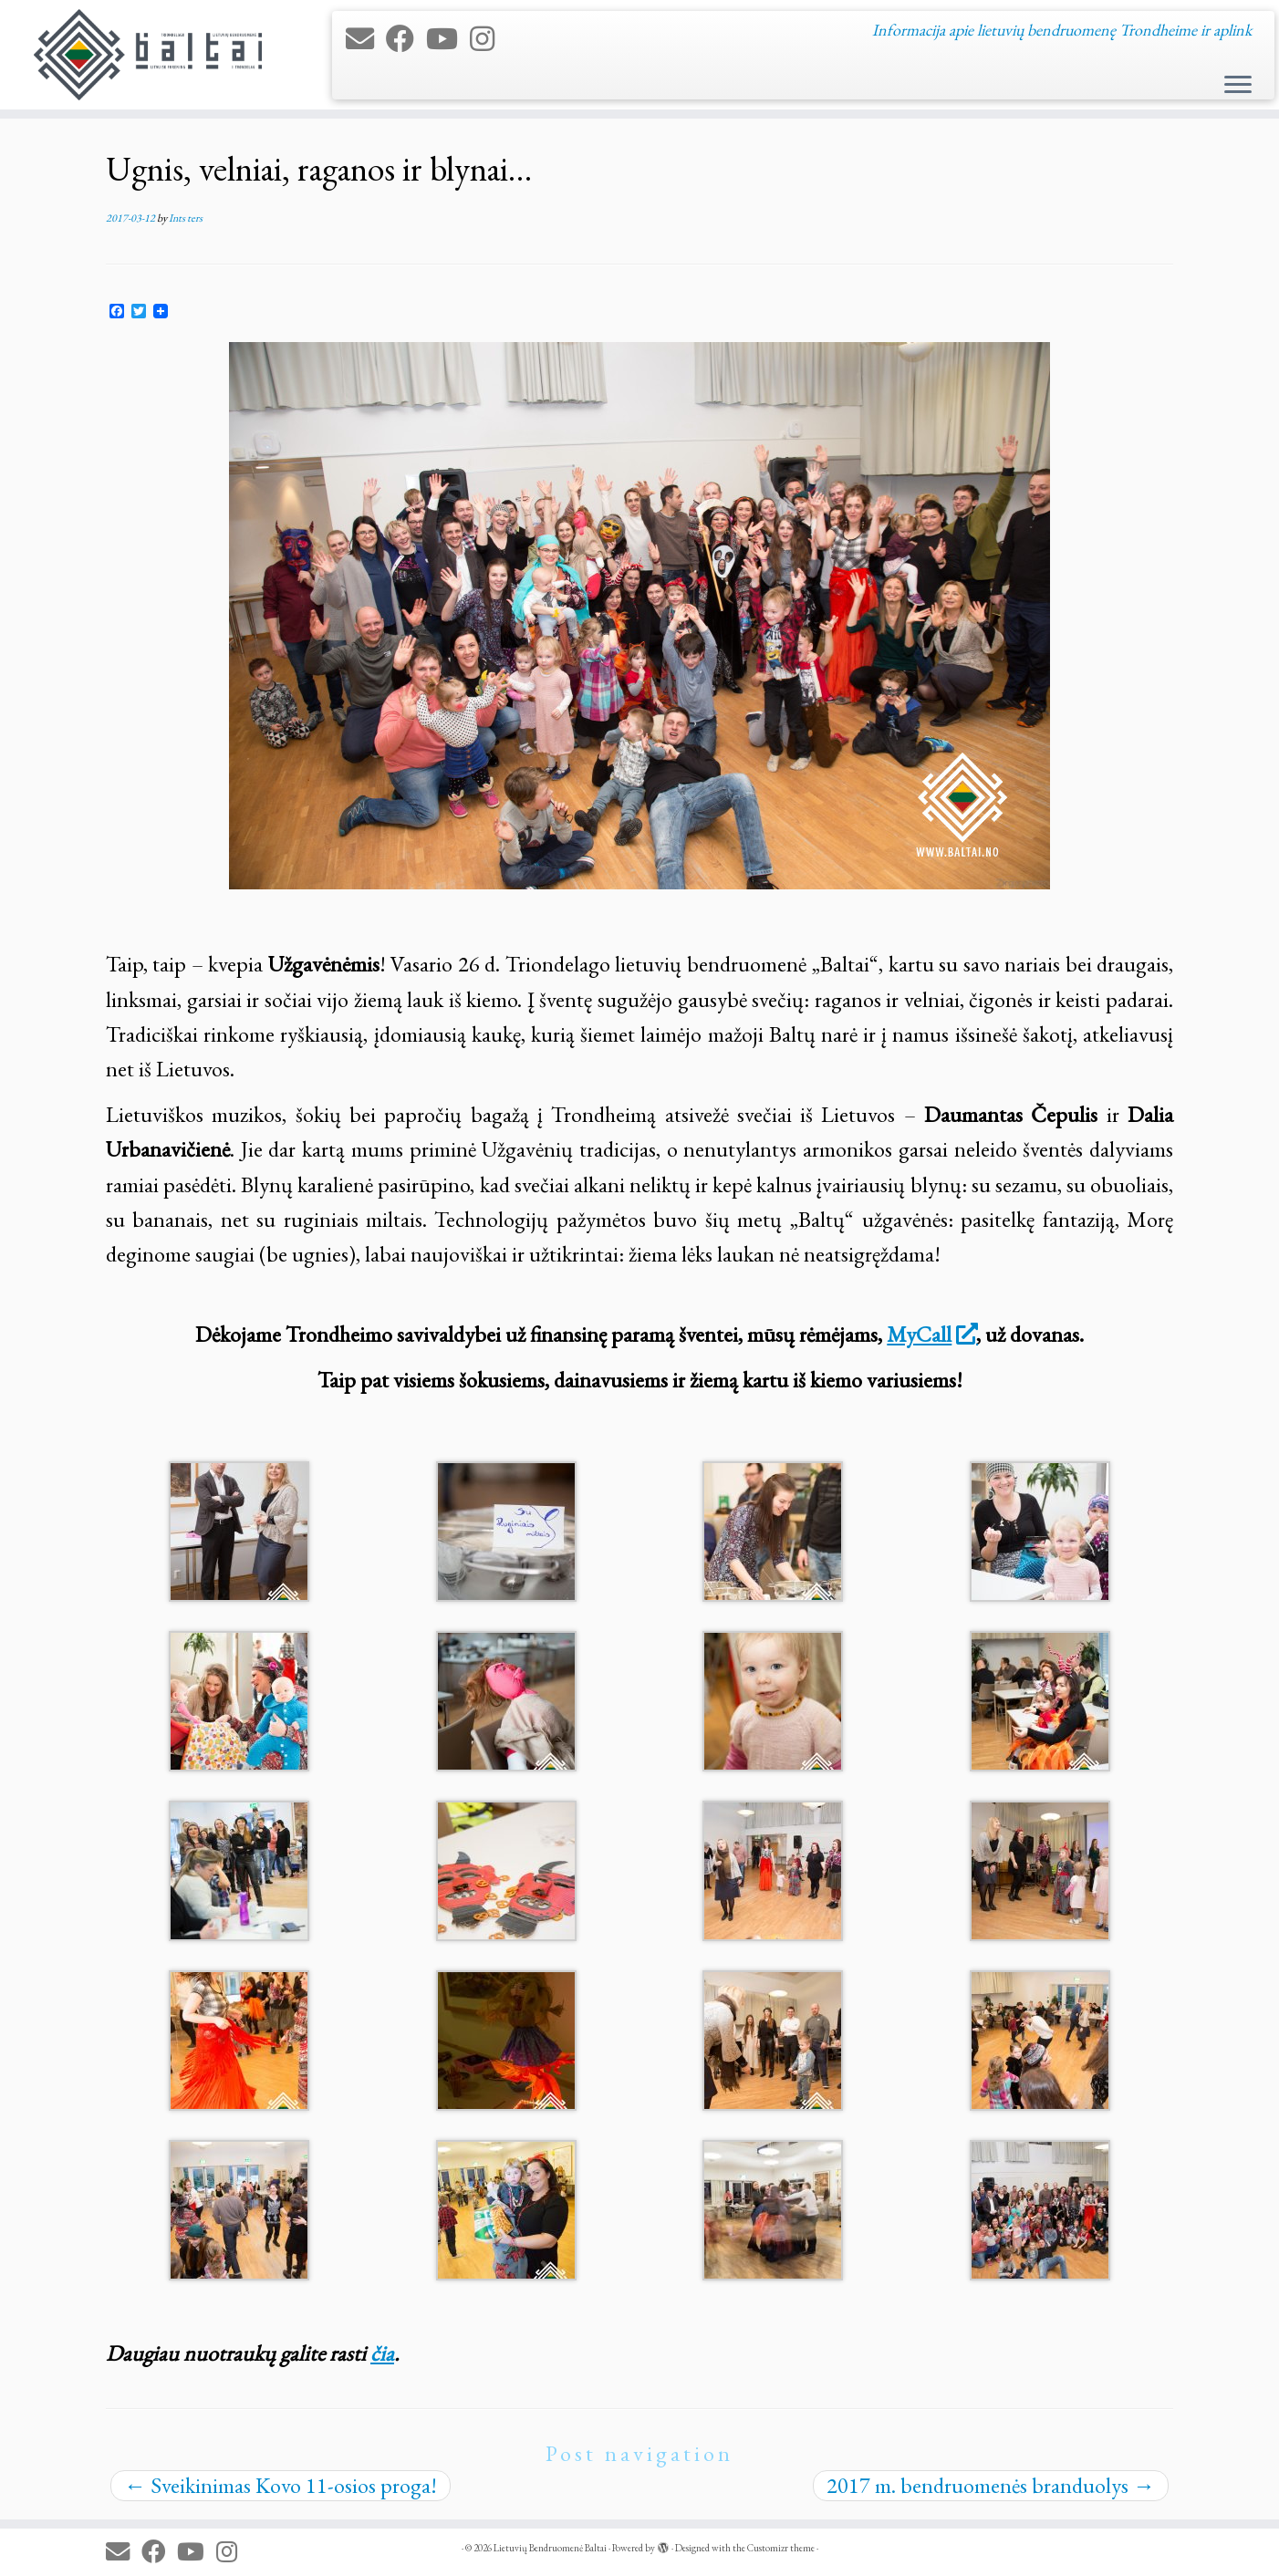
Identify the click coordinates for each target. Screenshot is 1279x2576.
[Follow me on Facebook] (406, 39)
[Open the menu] (1238, 85)
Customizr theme (781, 2547)
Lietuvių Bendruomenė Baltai (550, 2547)
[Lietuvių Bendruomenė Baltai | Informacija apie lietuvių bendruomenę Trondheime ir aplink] (148, 54)
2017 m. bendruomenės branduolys (991, 2485)
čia (382, 2353)
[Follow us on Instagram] (488, 39)
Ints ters (186, 218)
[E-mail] (366, 39)
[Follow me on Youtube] (448, 39)
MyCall (931, 1334)
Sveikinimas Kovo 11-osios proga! (280, 2485)
